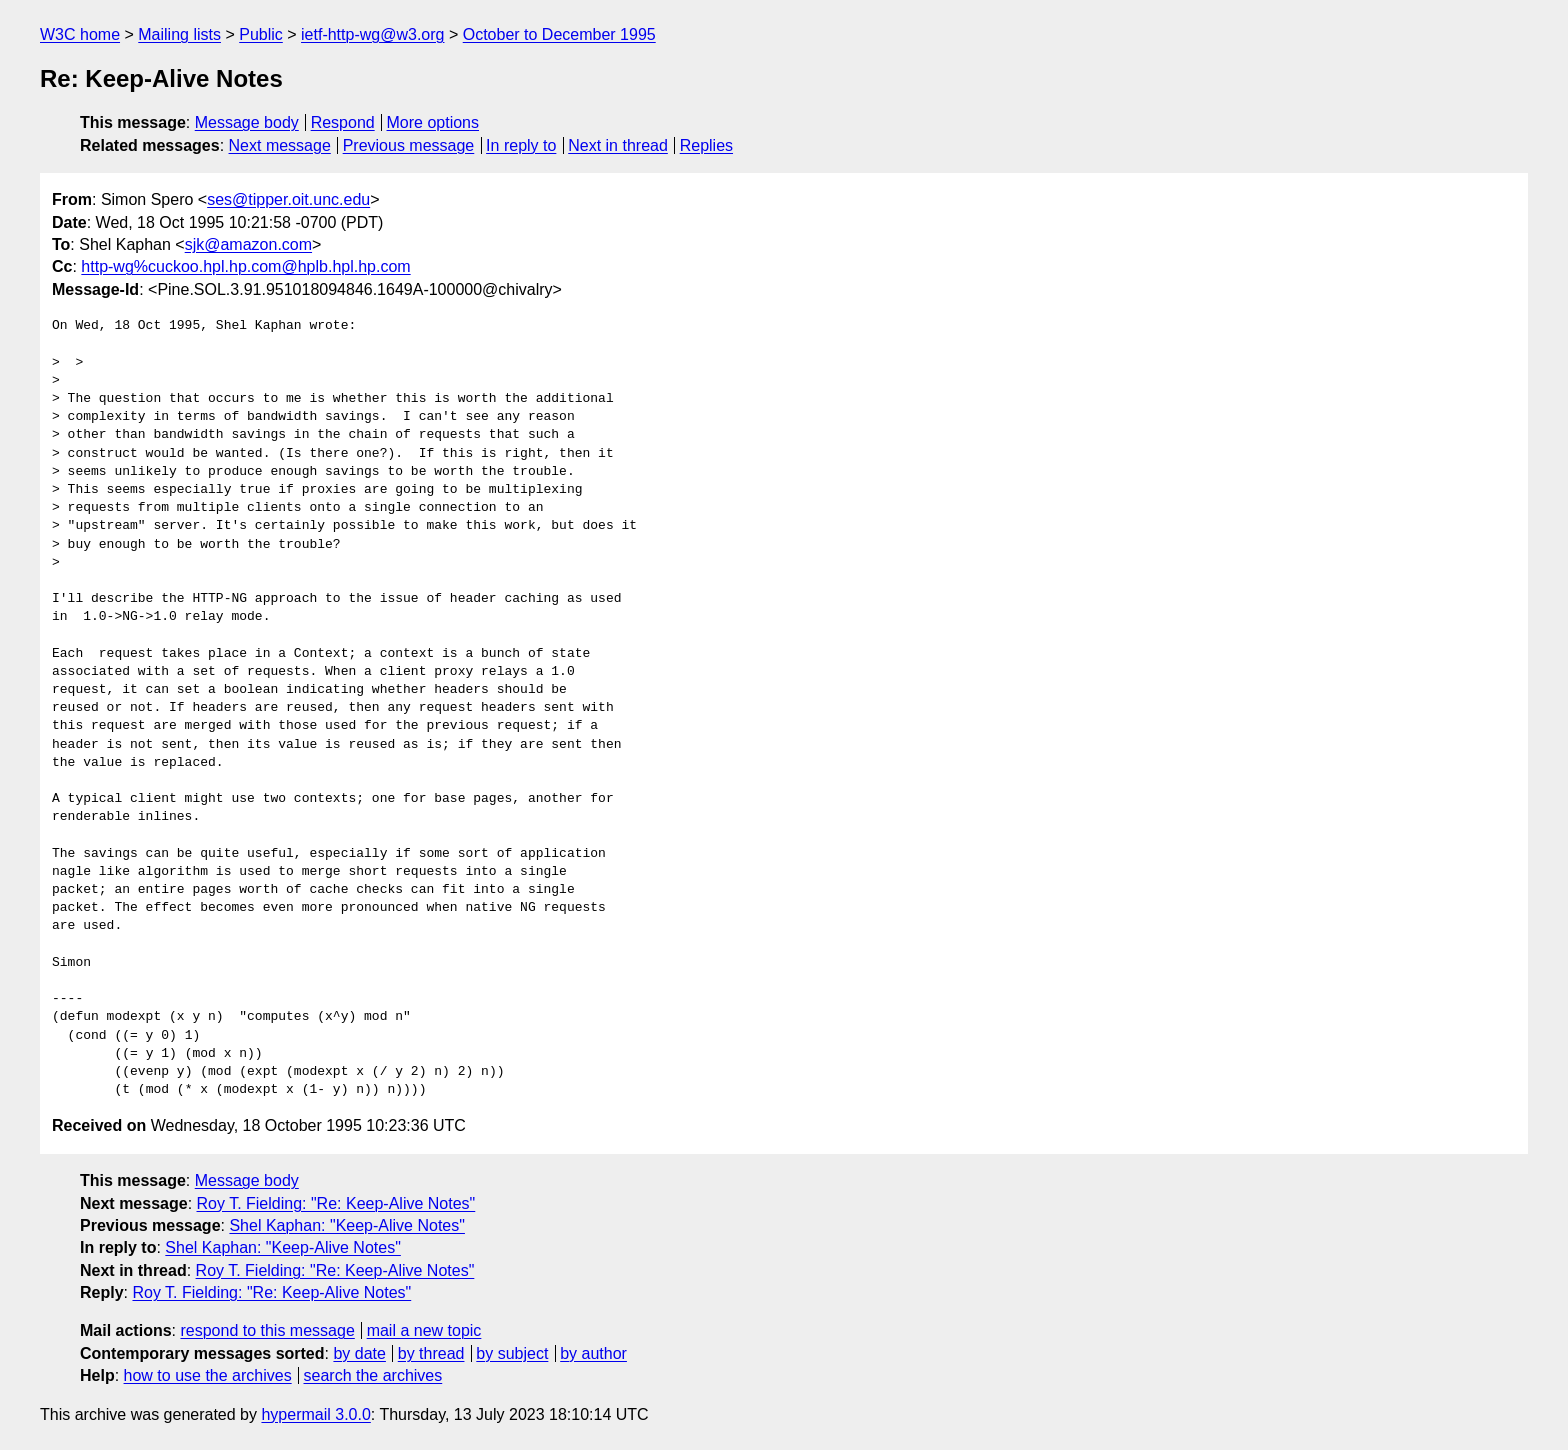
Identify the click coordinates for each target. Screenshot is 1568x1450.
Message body (247, 122)
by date (359, 1353)
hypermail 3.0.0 (315, 1414)
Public (261, 34)
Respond (343, 122)
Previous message (409, 145)
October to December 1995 (559, 34)
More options (433, 122)
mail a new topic (424, 1330)
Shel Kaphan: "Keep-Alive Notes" (347, 1225)
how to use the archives (208, 1375)
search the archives (373, 1375)
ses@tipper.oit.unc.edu (288, 199)
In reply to (521, 145)
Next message (280, 145)
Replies (706, 145)
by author (593, 1353)
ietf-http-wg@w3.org (372, 34)
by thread (431, 1353)
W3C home (80, 34)
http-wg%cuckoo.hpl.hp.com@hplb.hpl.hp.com (245, 266)
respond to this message (267, 1330)
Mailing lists (179, 34)
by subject (512, 1353)
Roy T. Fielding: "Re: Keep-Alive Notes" (336, 1203)
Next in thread (618, 145)
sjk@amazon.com (248, 244)
